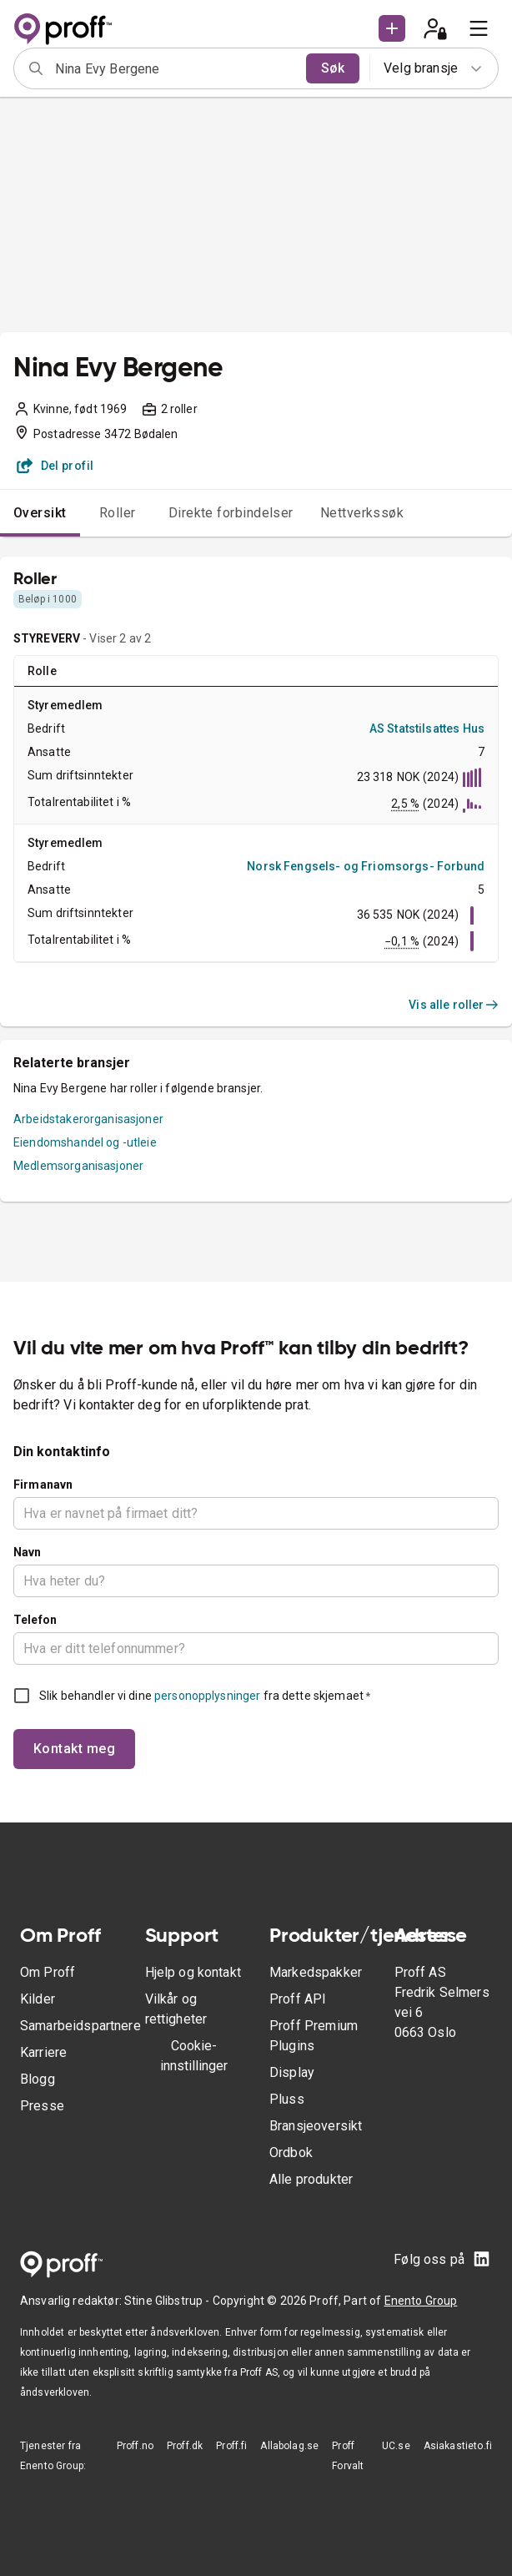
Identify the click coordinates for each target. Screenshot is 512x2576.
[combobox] (175, 68)
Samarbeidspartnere (80, 2026)
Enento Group (421, 2300)
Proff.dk (185, 2446)
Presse (42, 2106)
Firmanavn (43, 1484)
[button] (392, 28)
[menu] (479, 28)
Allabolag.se (289, 2446)
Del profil (55, 465)
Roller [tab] (117, 513)
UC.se (396, 2446)
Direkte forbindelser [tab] (231, 513)
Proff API (297, 1999)
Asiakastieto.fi (458, 2446)
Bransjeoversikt (315, 2126)
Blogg (37, 2079)
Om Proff (47, 1972)
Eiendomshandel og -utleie (85, 1142)
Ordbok (291, 2152)
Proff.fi (231, 2446)
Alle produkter (311, 2179)
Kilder (37, 1999)
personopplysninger (207, 1695)
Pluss (286, 2099)
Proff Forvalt (348, 2456)
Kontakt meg (74, 1749)
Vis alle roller (454, 1004)
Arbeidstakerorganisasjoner (88, 1119)
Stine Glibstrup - (168, 2300)
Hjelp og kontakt (193, 1972)
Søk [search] (332, 68)
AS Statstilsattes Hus (426, 728)
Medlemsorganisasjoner (78, 1165)
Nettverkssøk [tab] (362, 513)
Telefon (35, 1619)
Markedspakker (315, 1972)
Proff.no (135, 2446)
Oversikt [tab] (40, 513)
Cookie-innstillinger (194, 2056)
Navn (27, 1552)
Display (291, 2072)
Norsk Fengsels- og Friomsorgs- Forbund (365, 866)
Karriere (43, 2052)
